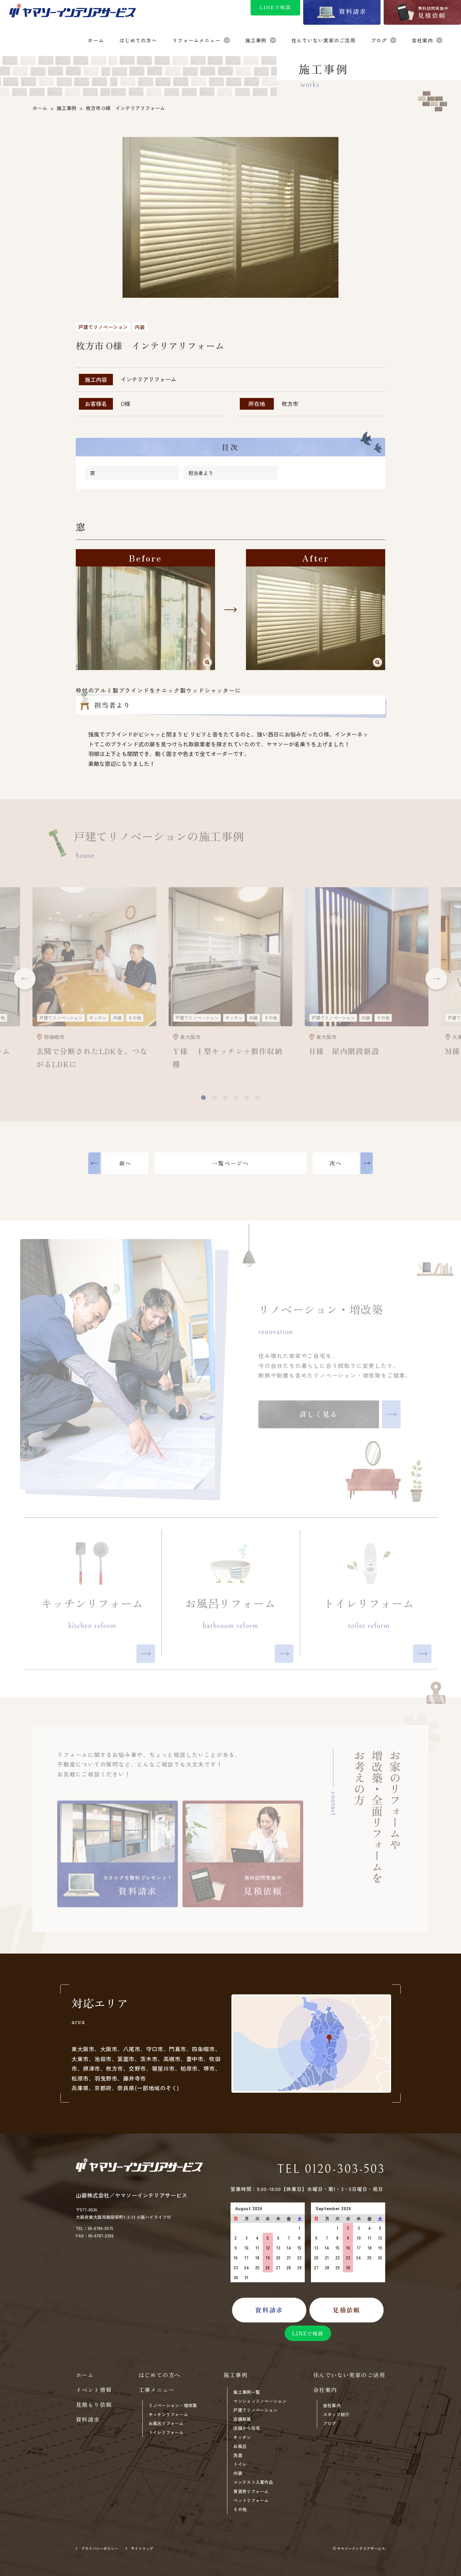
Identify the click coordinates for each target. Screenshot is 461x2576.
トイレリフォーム (166, 2432)
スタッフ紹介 (336, 2414)
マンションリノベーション (259, 2401)
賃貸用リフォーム (251, 2491)
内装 (237, 2473)
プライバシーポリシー (99, 2548)
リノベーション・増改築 (173, 2405)
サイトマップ (142, 2548)
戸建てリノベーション (255, 2410)
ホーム (85, 2374)
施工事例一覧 (246, 2392)
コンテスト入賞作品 (253, 2482)
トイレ (240, 2464)
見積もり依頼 (94, 2404)
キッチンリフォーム (168, 2414)
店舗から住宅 (246, 2428)
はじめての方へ (160, 2374)
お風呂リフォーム (166, 2423)
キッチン (242, 2437)
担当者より (200, 472)
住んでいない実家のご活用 (349, 2374)
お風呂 (240, 2446)
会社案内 (332, 2405)
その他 (240, 2509)
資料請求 (88, 2419)
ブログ (329, 2423)
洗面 (237, 2455)
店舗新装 (242, 2419)
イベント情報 (94, 2389)
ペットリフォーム (251, 2500)
